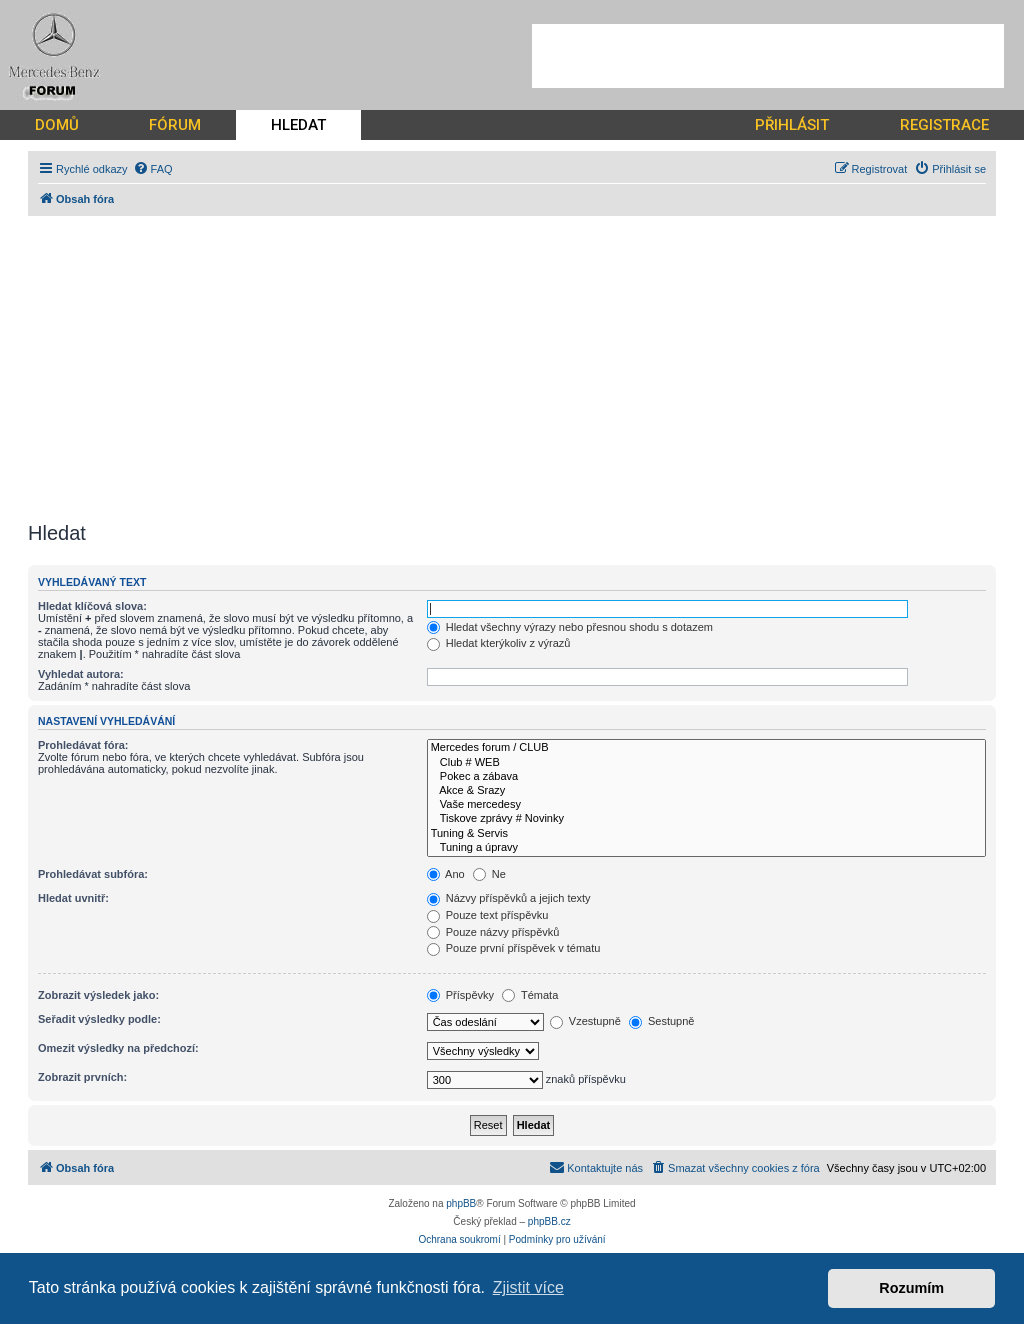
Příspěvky (460, 995)
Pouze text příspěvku (488, 915)
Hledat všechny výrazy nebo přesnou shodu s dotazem (570, 627)
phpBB (461, 1203)
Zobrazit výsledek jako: (98, 995)
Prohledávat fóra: (83, 745)
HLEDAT (298, 125)
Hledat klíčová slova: (92, 606)
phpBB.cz (549, 1221)
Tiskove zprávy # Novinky (706, 819)
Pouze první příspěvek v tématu (514, 948)
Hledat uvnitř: (73, 898)
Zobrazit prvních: (82, 1077)
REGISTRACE (944, 125)
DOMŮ (57, 125)
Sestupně (662, 1021)
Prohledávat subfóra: (93, 874)
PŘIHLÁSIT (792, 125)
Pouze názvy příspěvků (493, 932)
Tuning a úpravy (706, 848)
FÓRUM (175, 125)
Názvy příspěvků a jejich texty (509, 898)
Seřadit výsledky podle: (99, 1019)
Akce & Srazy (706, 791)
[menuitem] (153, 169)
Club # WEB (706, 763)
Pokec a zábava (706, 777)
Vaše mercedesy (706, 805)
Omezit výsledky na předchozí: (118, 1048)
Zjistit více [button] (528, 1287)
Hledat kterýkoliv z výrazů (499, 643)
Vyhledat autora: (81, 674)
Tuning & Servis (706, 834)
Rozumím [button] (911, 1288)
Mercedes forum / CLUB (706, 748)
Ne (489, 874)
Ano (446, 874)
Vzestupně (585, 1021)
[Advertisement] (768, 56)
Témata (530, 995)
